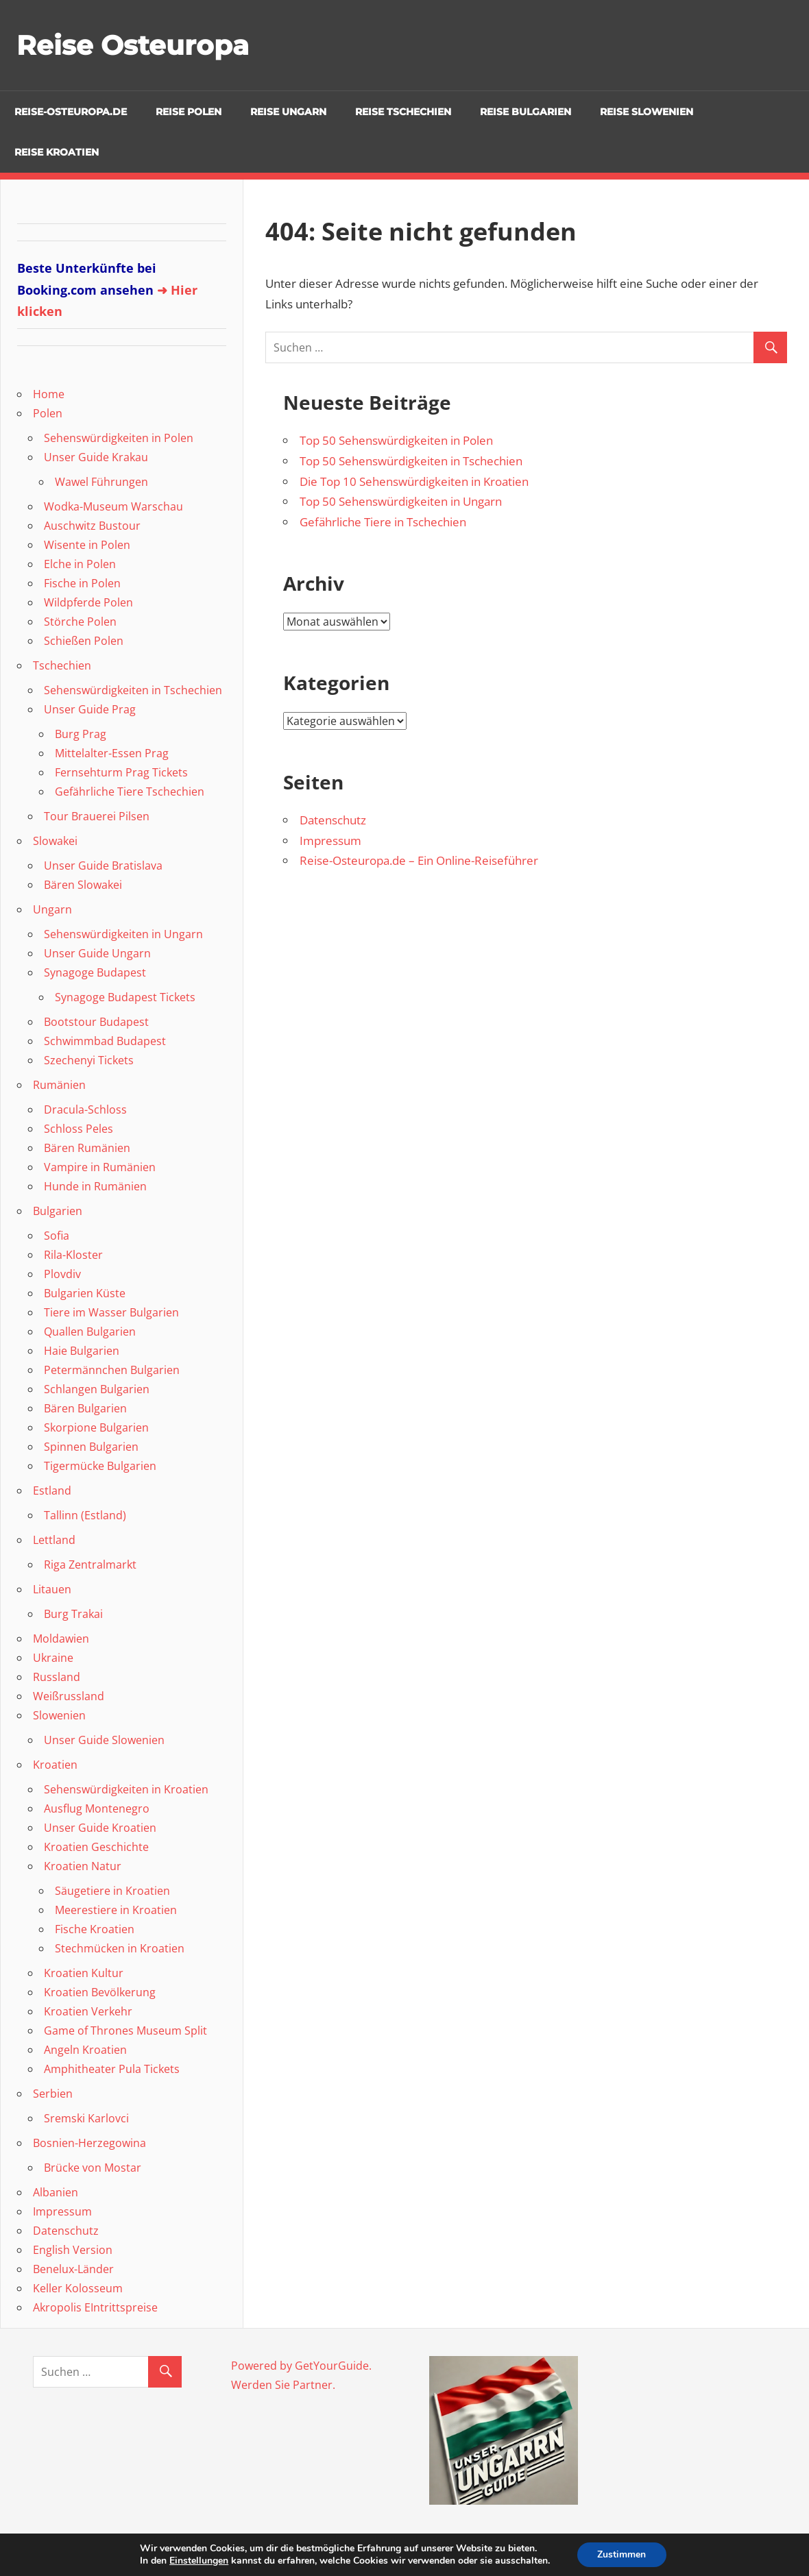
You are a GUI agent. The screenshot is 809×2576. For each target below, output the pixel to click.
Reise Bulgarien (525, 112)
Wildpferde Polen (88, 602)
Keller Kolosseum (78, 2288)
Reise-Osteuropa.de (70, 112)
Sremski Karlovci (86, 2118)
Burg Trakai (73, 1613)
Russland (56, 1676)
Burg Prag (80, 733)
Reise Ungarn (288, 112)
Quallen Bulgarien (90, 1331)
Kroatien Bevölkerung (100, 1992)
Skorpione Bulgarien (96, 1427)
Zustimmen (621, 2554)
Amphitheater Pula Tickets (112, 2068)
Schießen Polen (83, 640)
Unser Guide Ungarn (97, 953)
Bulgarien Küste (84, 1293)
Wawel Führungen (101, 481)
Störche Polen (80, 621)
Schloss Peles (78, 1128)
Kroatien (55, 1764)
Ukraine (53, 1657)
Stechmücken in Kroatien (119, 1948)
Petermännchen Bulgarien (112, 1369)
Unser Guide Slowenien (104, 1739)
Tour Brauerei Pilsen (96, 816)
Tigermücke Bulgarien (100, 1465)
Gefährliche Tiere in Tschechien (383, 522)
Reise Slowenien (646, 112)
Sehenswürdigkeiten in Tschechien (133, 690)
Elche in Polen (80, 564)
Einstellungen (198, 2561)
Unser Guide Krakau (96, 457)
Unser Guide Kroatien (100, 1827)
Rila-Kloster (73, 1254)
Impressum (330, 840)
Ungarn (52, 909)
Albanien (55, 2192)
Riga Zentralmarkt (90, 1564)
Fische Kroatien (94, 1929)
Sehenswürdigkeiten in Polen (118, 437)
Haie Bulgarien (81, 1350)
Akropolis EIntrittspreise (95, 2307)
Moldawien (61, 1638)
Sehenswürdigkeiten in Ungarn (123, 934)
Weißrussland (68, 1696)
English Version (72, 2249)
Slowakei (55, 840)
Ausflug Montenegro (96, 1808)
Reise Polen (188, 112)
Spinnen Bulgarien (91, 1446)
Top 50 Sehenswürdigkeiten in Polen (396, 440)
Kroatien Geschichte (96, 1846)
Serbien (53, 2093)
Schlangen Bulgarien (96, 1389)
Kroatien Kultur (83, 1972)
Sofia (56, 1235)
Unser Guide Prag (90, 709)
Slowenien (59, 1715)
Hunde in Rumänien (95, 1186)
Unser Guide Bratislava (103, 865)
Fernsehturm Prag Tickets (121, 772)
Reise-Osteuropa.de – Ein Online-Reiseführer (419, 860)
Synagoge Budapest (95, 972)
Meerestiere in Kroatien (116, 1909)
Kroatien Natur (82, 1866)
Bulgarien (57, 1210)
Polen (47, 413)
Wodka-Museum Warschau (113, 506)
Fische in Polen (82, 583)
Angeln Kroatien (85, 2049)
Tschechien (62, 665)
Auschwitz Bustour (92, 525)
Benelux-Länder (73, 2269)
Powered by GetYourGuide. (301, 2365)
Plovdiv (62, 1273)
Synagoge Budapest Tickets (125, 997)
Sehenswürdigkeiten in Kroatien (126, 1789)
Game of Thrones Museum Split (125, 2030)
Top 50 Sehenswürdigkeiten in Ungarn (401, 501)
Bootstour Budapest (96, 1021)
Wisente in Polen (87, 544)
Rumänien (59, 1084)
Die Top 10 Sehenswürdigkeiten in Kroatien (414, 481)
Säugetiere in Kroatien (112, 1890)
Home (48, 394)
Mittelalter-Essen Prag (112, 753)
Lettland (54, 1539)
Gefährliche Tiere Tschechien (129, 791)
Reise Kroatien (56, 152)
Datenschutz (333, 820)
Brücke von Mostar (92, 2167)
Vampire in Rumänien (100, 1167)
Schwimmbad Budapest (105, 1040)
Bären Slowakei (83, 884)
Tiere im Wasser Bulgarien (111, 1312)
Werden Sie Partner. (283, 2384)
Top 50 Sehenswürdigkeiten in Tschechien (411, 461)
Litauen (52, 1589)
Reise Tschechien (403, 112)
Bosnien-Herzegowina (89, 2142)
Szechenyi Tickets (89, 1060)
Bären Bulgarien (85, 1408)
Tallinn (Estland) (85, 1515)
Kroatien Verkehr (88, 2011)
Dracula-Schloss (85, 1109)
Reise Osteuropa (133, 45)
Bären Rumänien (87, 1147)
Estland (52, 1490)
